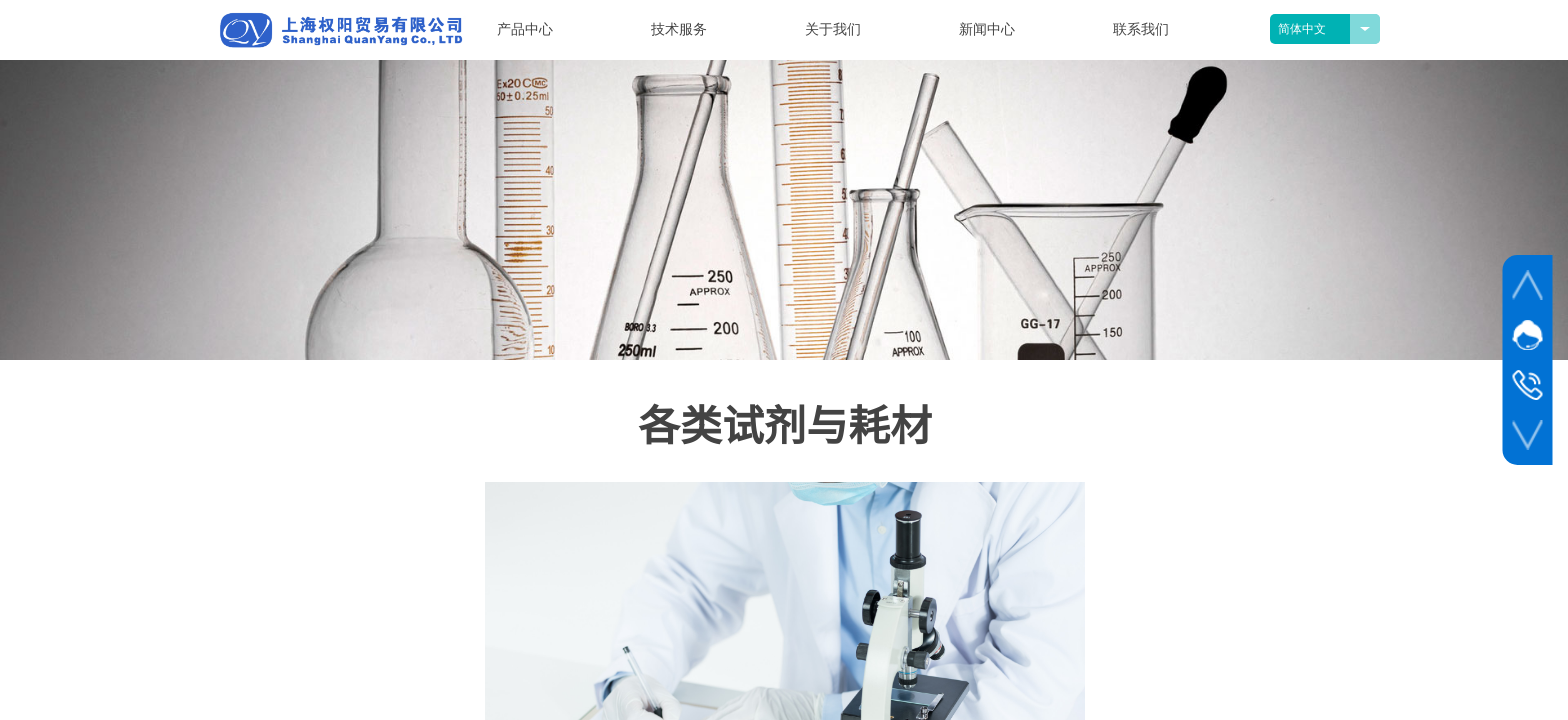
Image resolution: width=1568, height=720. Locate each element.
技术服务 (679, 29)
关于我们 (833, 29)
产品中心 (525, 29)
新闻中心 (987, 29)
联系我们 (1141, 29)
